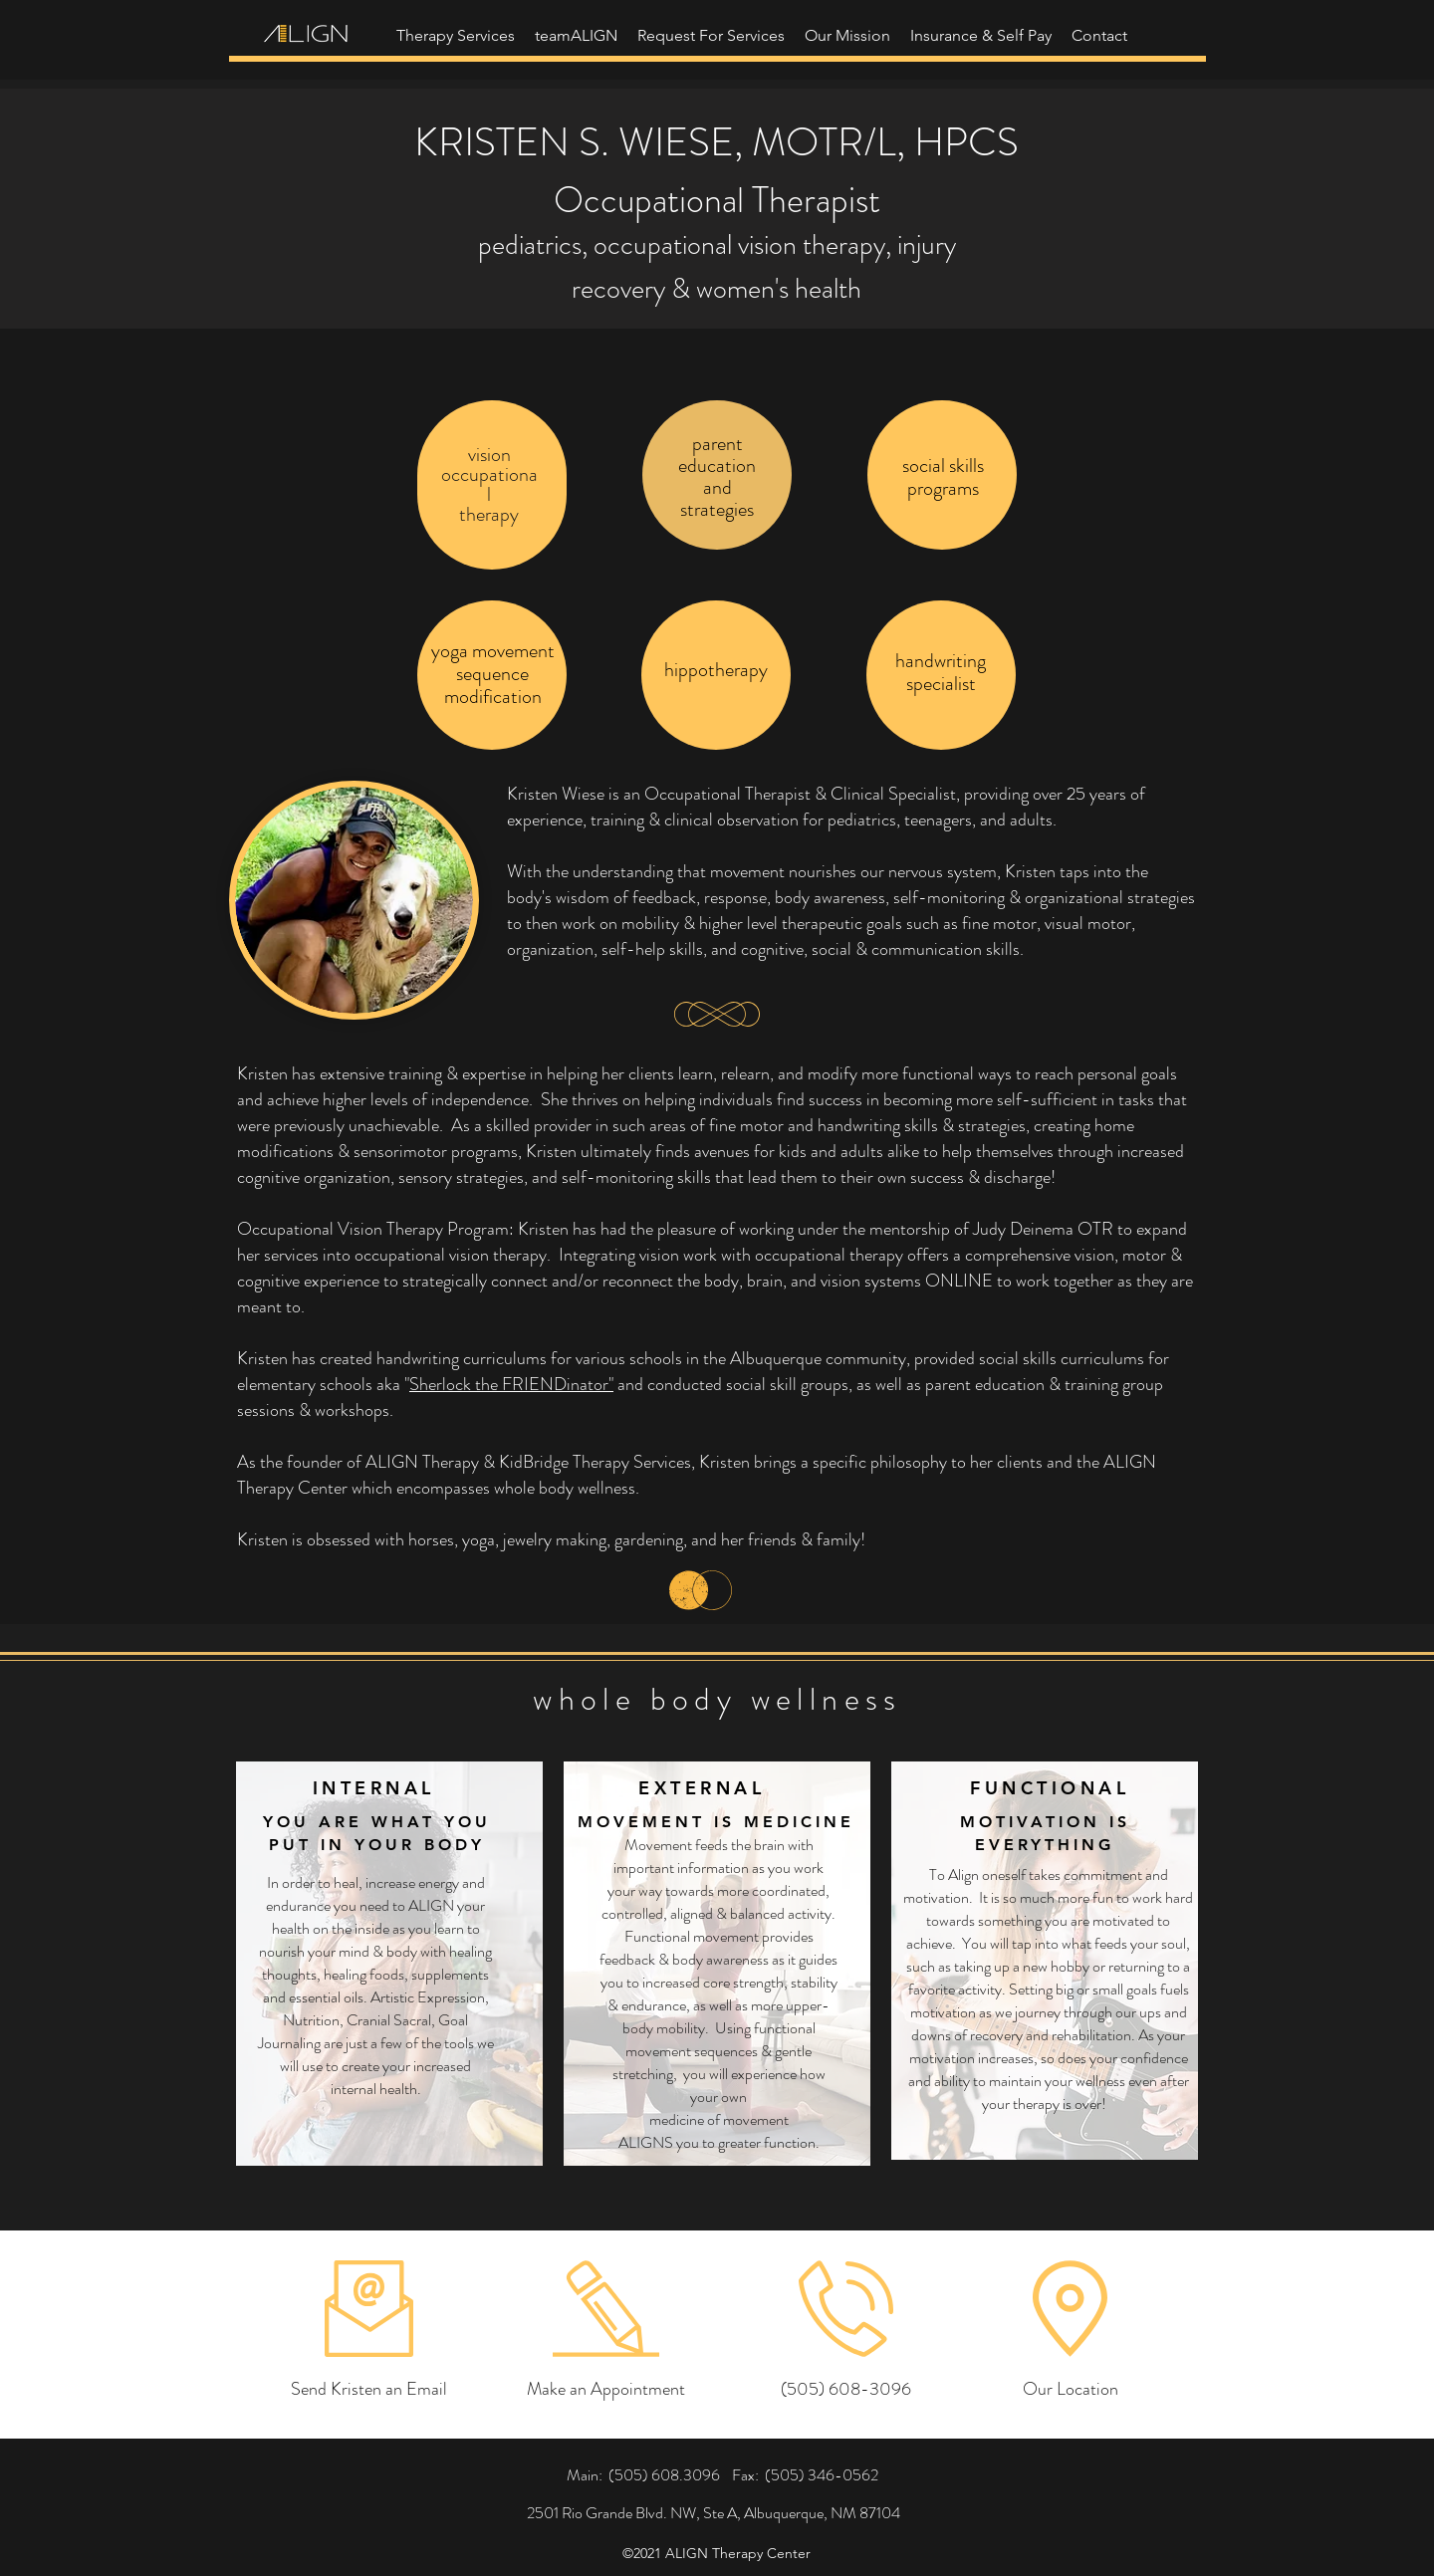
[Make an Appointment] (606, 2389)
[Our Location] (1070, 2389)
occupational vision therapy (739, 245)
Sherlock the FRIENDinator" (511, 1384)
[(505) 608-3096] (846, 2389)
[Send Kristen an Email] (369, 2389)
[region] (492, 485)
